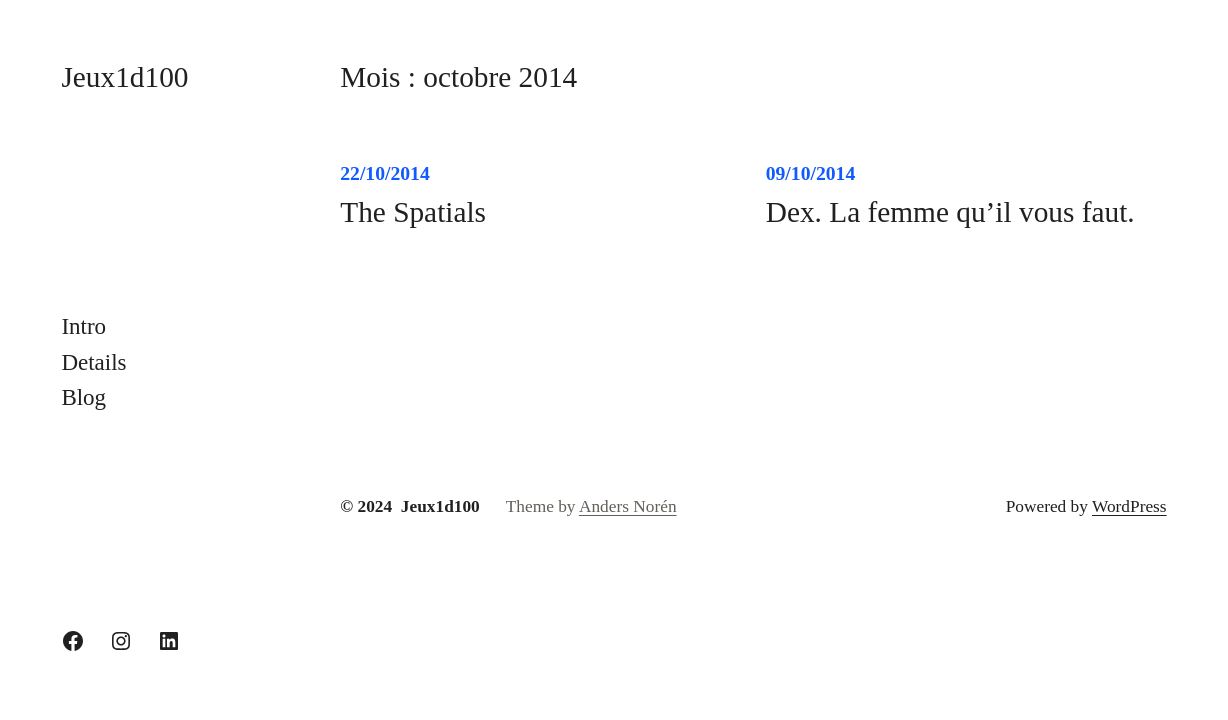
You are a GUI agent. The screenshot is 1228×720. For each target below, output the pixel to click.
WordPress (1129, 506)
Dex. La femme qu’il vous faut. (950, 212)
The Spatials (413, 212)
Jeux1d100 (124, 77)
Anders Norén (628, 506)
